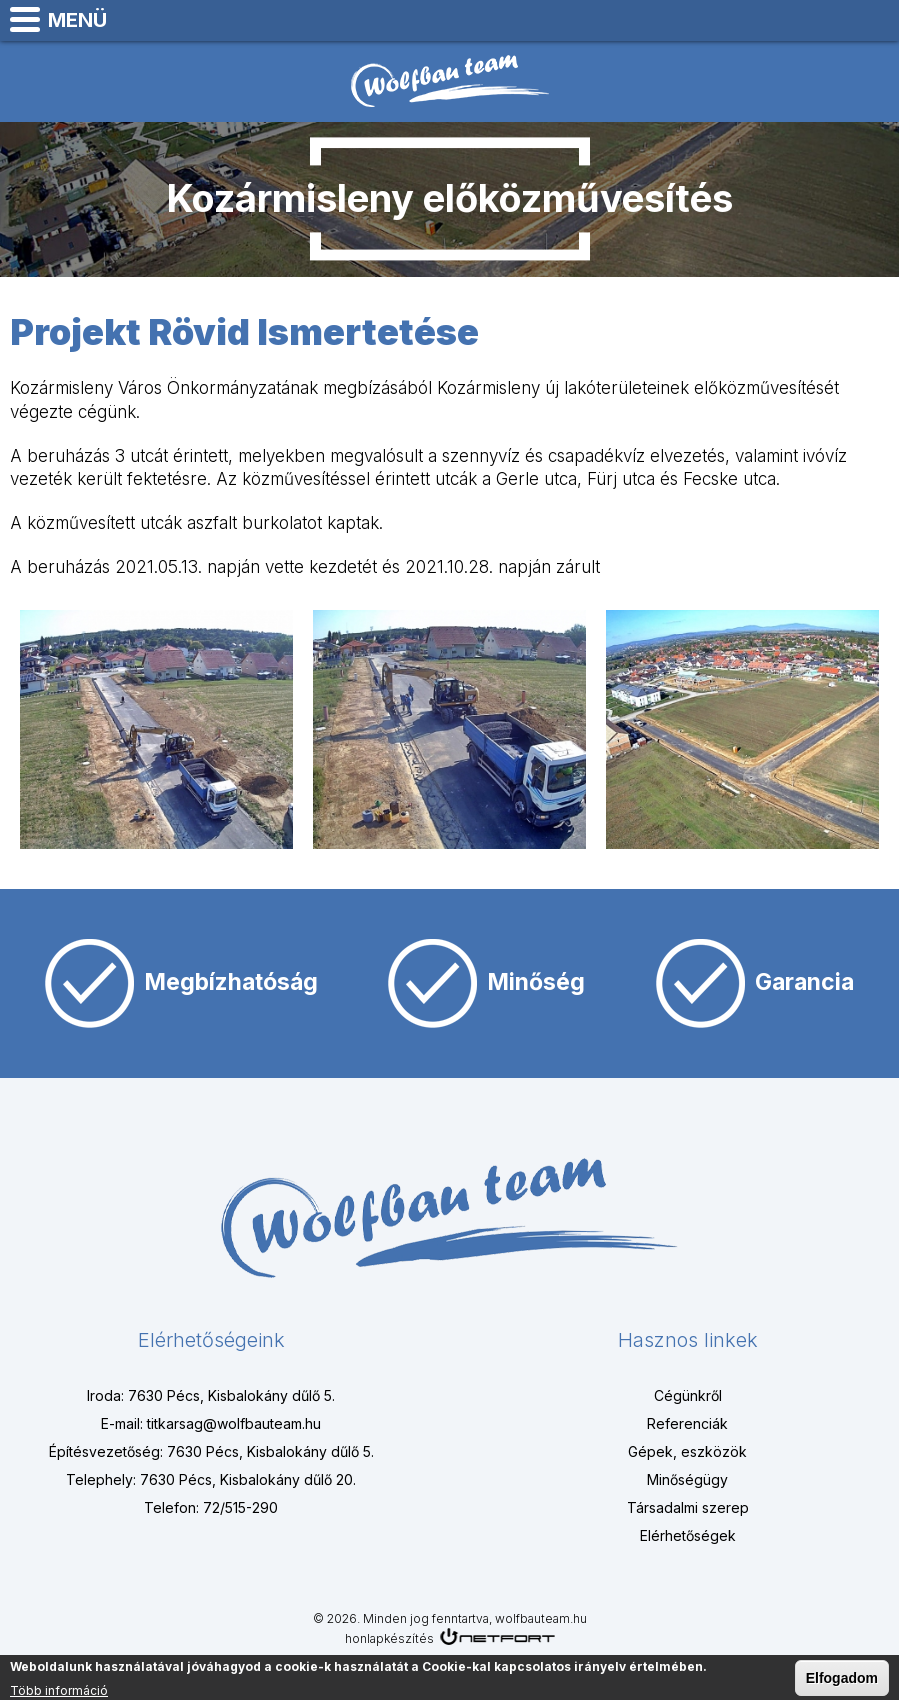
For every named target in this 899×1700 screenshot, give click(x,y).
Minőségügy (687, 1479)
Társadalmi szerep (688, 1507)
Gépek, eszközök (687, 1451)
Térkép (775, 20)
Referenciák (687, 1423)
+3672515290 (825, 20)
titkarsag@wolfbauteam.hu (875, 20)
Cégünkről (688, 1395)
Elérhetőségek (688, 1535)
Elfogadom (842, 1680)
